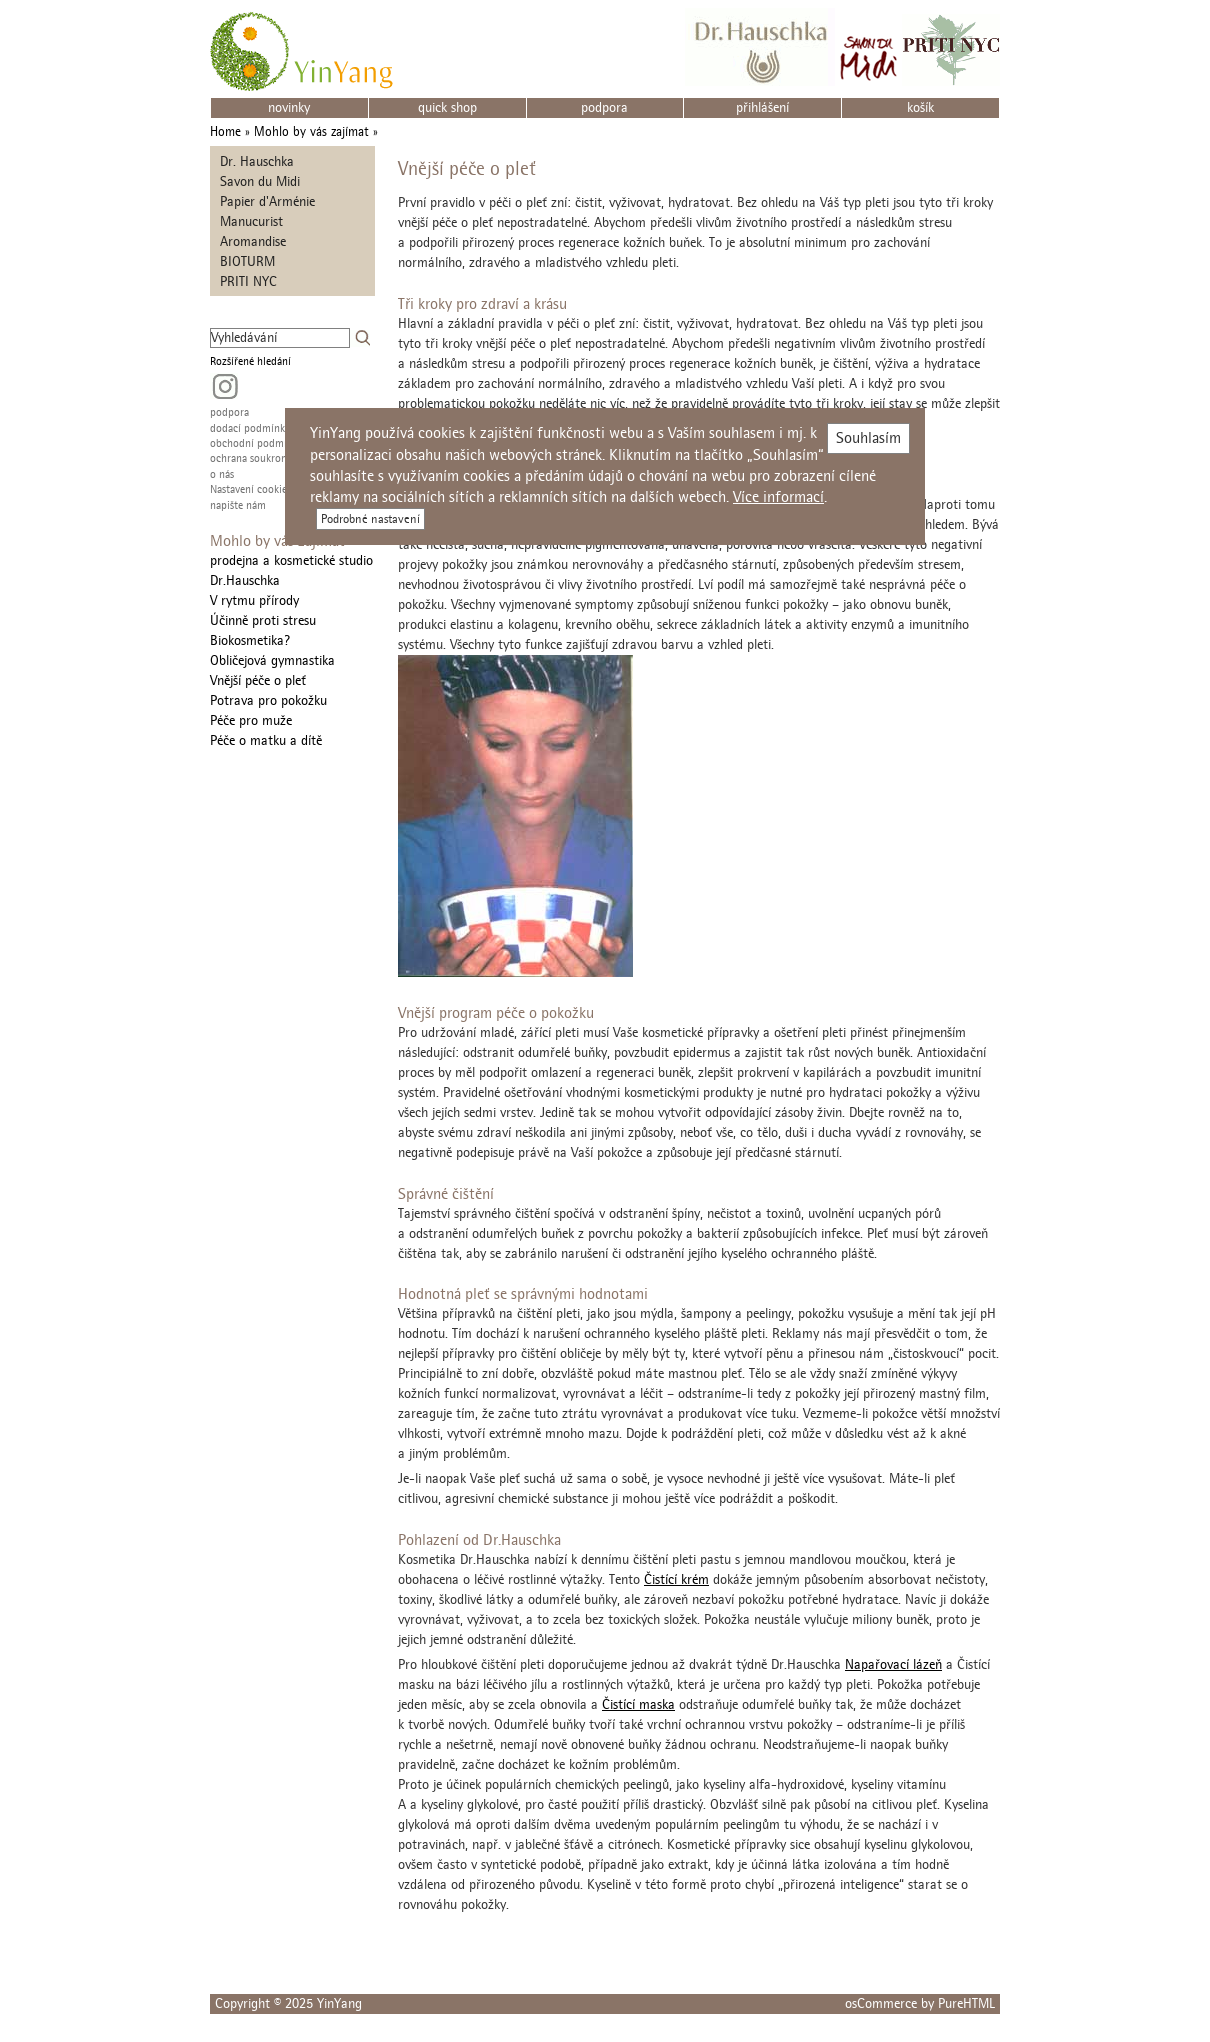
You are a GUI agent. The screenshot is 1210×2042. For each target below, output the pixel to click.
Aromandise (253, 241)
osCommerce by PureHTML (920, 2003)
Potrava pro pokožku (268, 700)
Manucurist (251, 221)
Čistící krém (676, 1579)
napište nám (238, 505)
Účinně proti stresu (263, 620)
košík (920, 107)
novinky (289, 107)
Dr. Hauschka (257, 161)
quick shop (447, 107)
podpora (604, 107)
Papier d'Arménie (267, 201)
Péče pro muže (251, 720)
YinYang (339, 2003)
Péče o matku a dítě (266, 740)
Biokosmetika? (250, 640)
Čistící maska (638, 1704)
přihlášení (762, 107)
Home (225, 131)
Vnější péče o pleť (258, 680)
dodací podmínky (250, 428)
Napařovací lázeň (893, 1664)
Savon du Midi (260, 181)
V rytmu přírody (254, 600)
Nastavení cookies (250, 489)
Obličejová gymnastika (272, 660)
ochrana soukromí (251, 458)
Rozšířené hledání (250, 361)
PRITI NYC (248, 281)
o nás (222, 474)
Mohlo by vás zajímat (311, 131)
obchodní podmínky (256, 443)
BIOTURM (247, 261)
